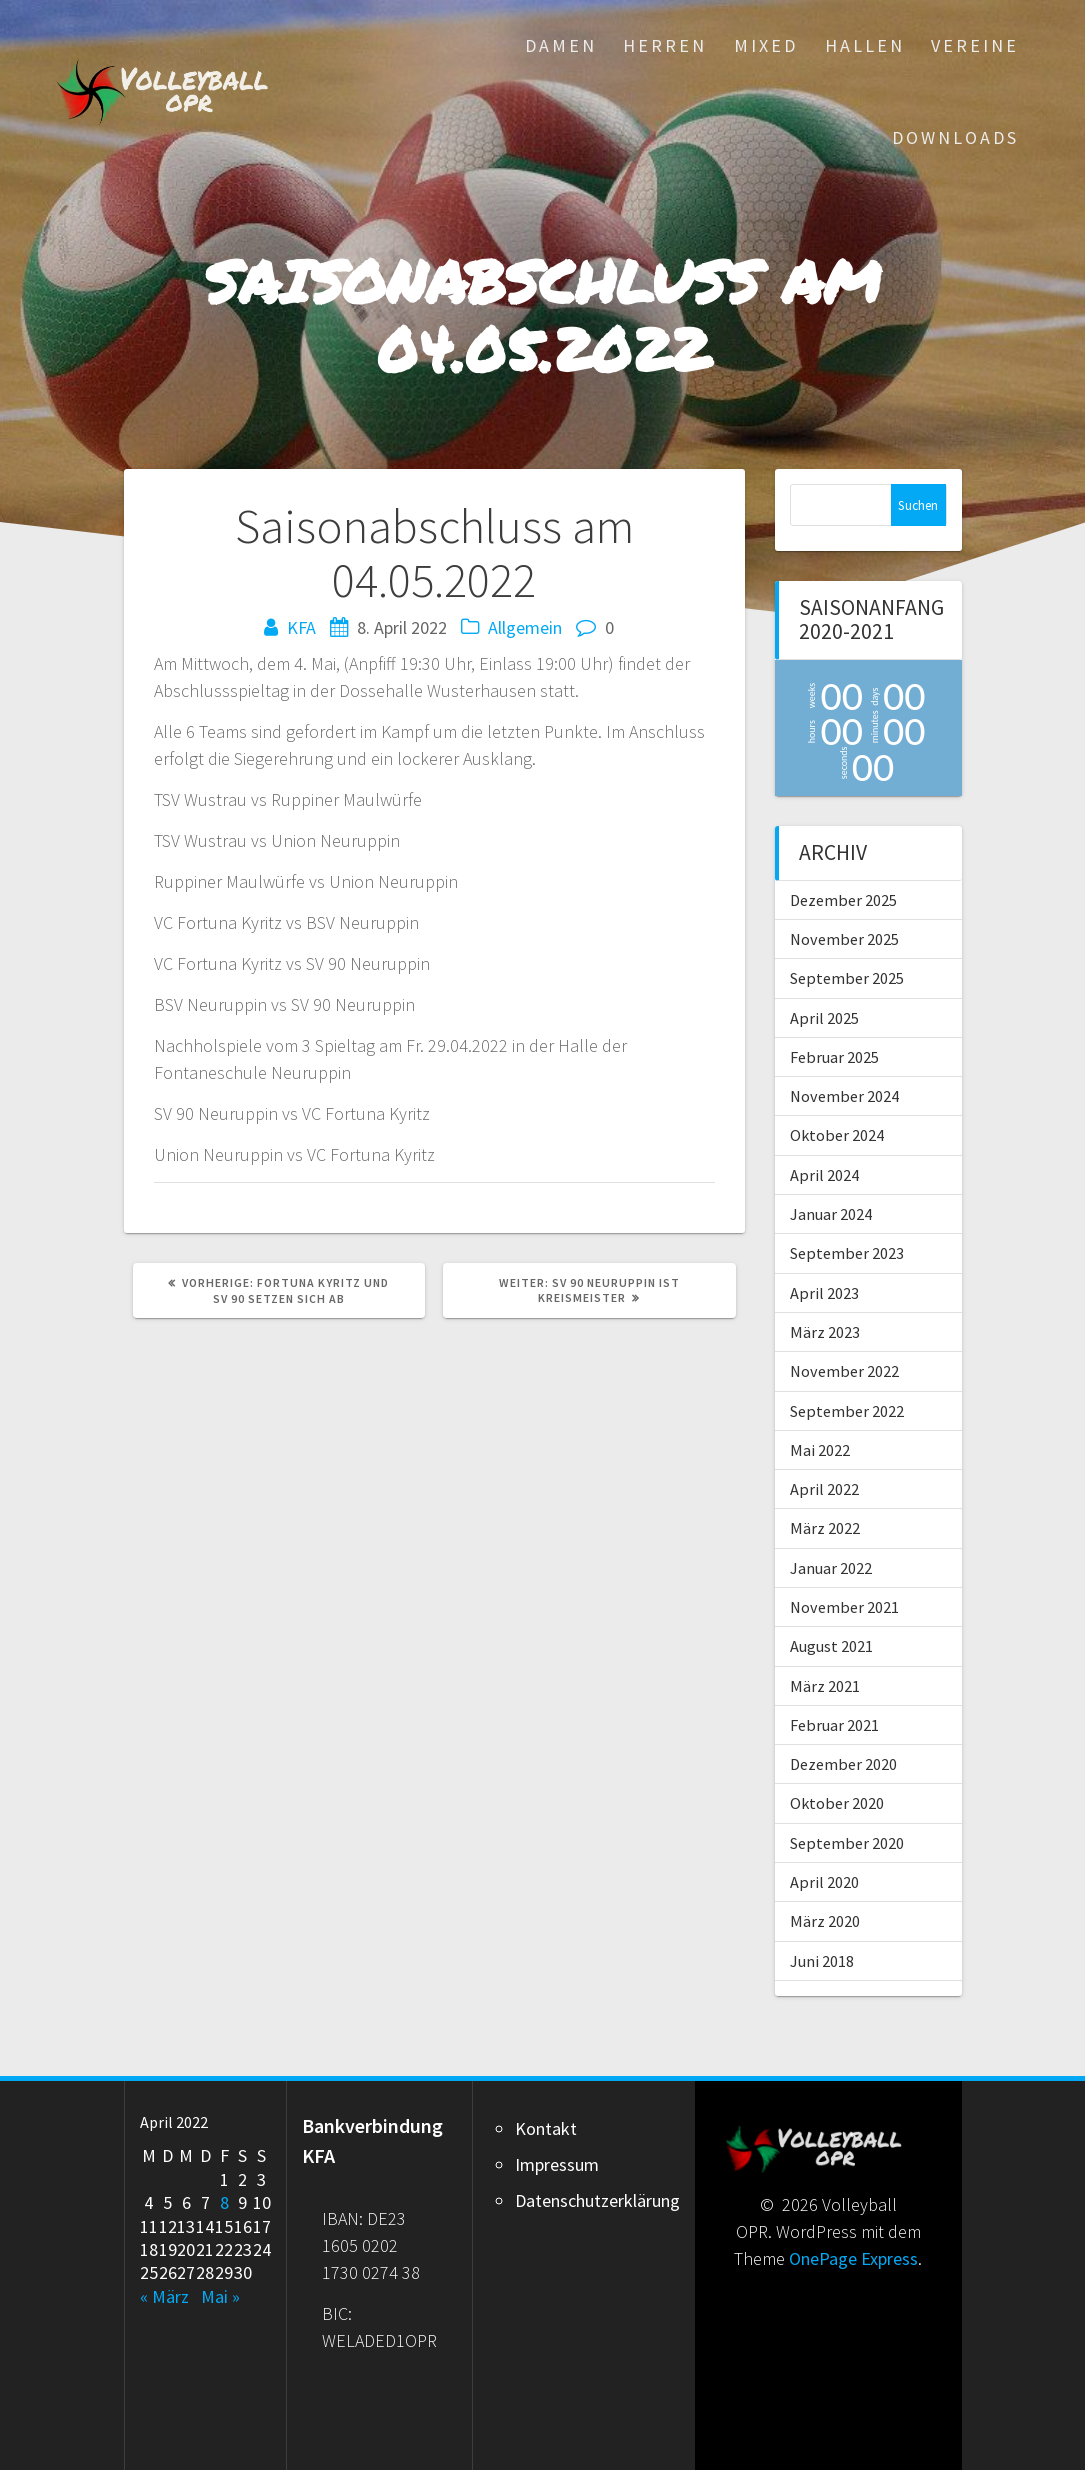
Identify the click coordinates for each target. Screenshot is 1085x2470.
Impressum (557, 2164)
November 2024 (844, 1096)
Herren (665, 45)
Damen (561, 45)
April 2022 (824, 1489)
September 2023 (847, 1253)
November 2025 (844, 939)
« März (164, 2296)
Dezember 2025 (843, 900)
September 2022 (847, 1411)
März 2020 (825, 1921)
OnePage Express (853, 2258)
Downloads (955, 137)
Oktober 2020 (837, 1803)
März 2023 (825, 1332)
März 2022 (825, 1528)
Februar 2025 (834, 1057)
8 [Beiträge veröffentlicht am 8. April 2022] (224, 2202)
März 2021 (825, 1686)
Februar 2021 (834, 1725)
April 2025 (824, 1018)
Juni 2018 (822, 1961)
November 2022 (844, 1371)
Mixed (766, 45)
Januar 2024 (831, 1214)
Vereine (975, 45)
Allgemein (525, 627)
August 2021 (831, 1646)
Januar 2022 (831, 1568)
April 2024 (824, 1175)
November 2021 (844, 1607)
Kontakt (546, 2128)
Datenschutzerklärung (597, 2200)
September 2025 (847, 978)
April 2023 (824, 1293)
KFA (301, 627)
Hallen (865, 45)
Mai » (220, 2296)
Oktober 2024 (837, 1135)
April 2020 (824, 1882)
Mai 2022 (820, 1450)
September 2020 (847, 1843)
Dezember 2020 (843, 1764)
